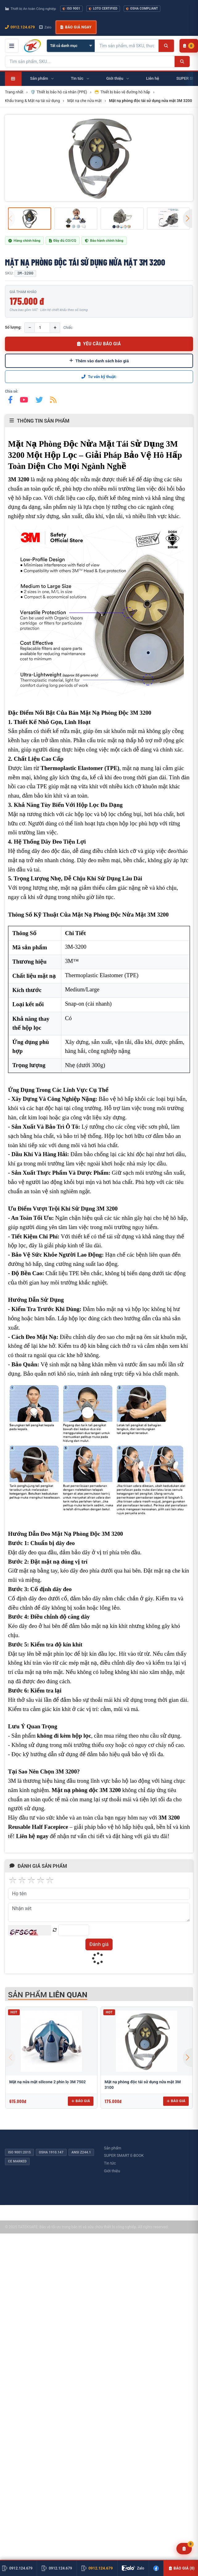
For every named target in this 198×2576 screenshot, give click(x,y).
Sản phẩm (112, 2148)
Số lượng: (13, 327)
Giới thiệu (112, 2171)
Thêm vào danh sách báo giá (99, 360)
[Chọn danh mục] (71, 46)
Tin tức (110, 2163)
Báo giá (80, 2101)
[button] (187, 218)
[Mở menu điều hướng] (12, 46)
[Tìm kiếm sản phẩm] (127, 46)
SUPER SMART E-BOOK (124, 2155)
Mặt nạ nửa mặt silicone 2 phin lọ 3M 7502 (47, 2082)
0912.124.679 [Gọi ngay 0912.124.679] (20, 27)
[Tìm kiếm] (166, 46)
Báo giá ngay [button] (75, 27)
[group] (99, 158)
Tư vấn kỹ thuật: (99, 376)
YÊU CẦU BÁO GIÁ (99, 343)
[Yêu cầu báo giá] (184, 2548)
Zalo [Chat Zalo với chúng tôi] (45, 27)
